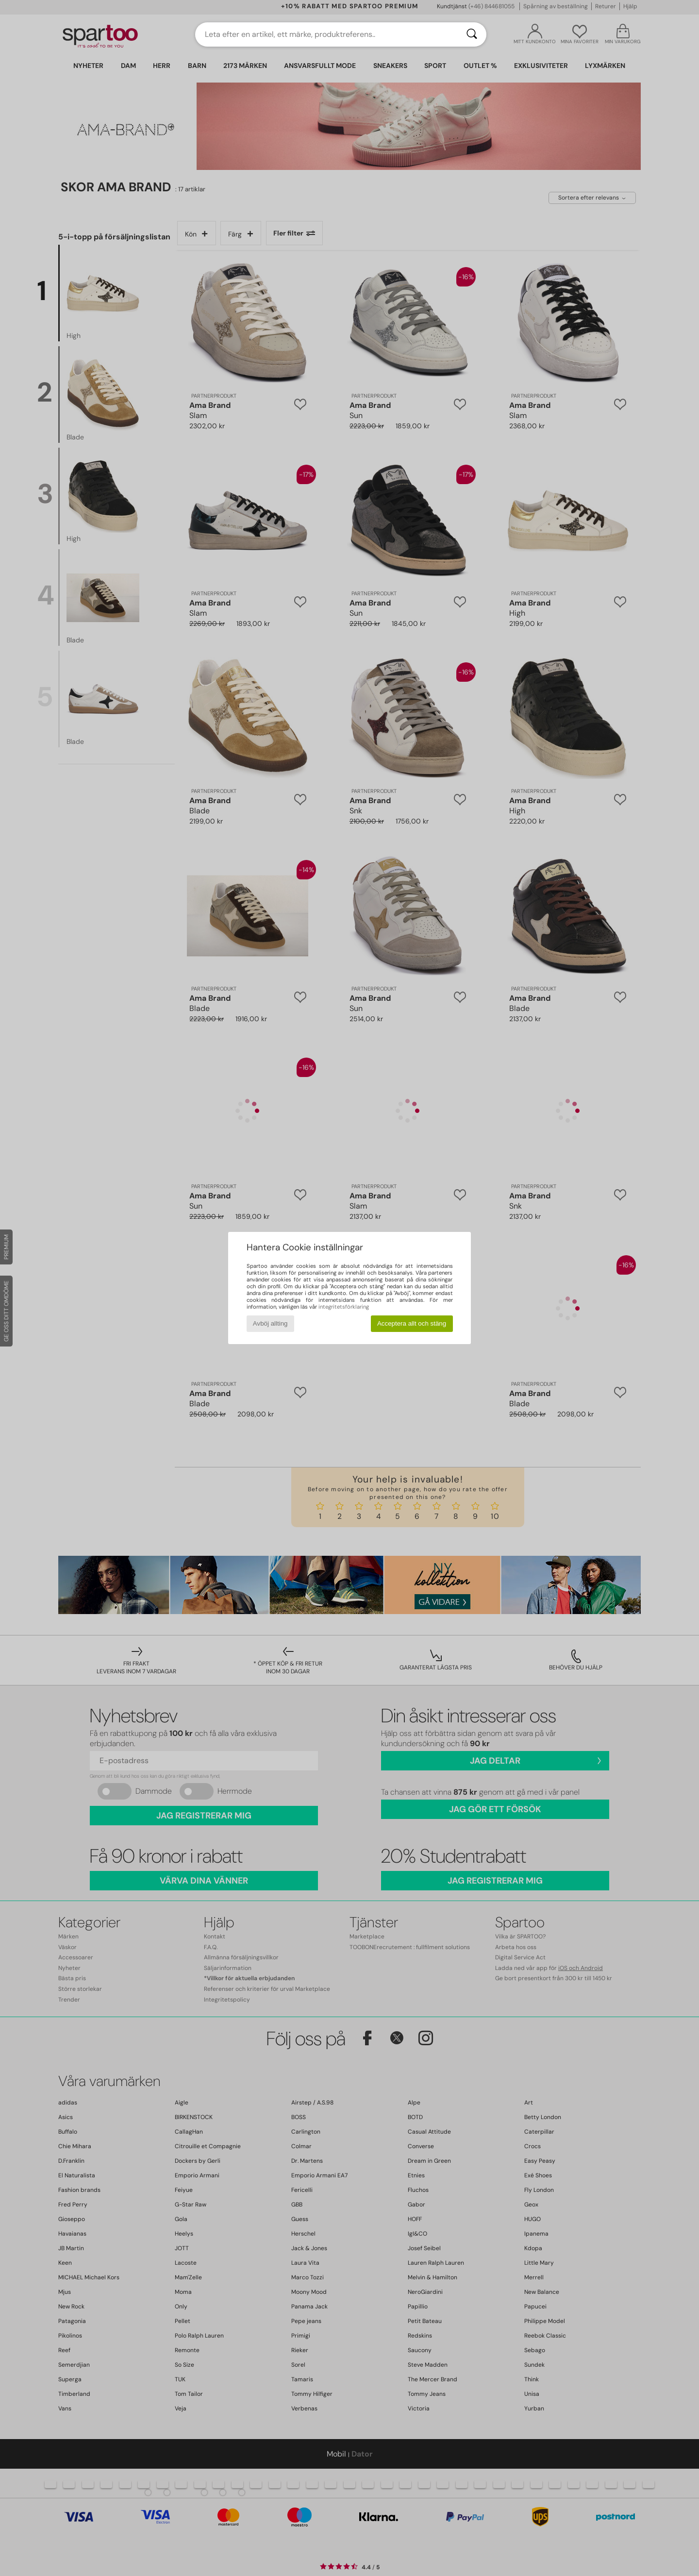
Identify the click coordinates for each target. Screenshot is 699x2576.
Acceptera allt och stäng (411, 1323)
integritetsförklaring (343, 1306)
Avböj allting (270, 1323)
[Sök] (472, 34)
